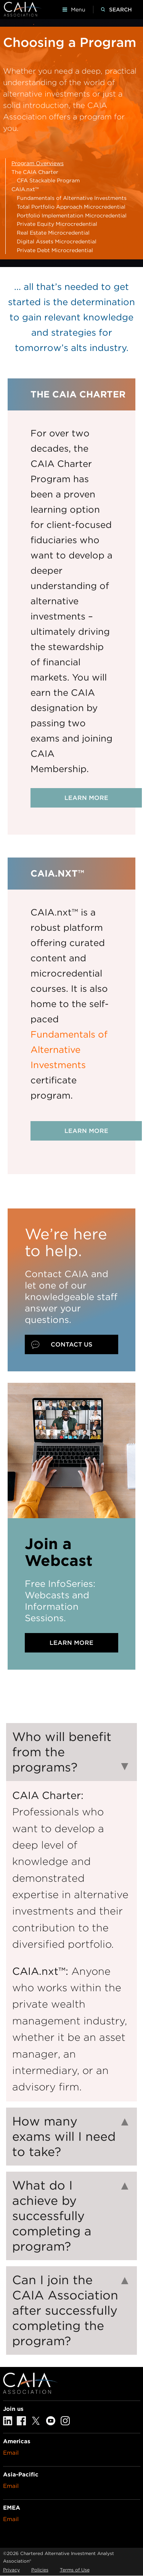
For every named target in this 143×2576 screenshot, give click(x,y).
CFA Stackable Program (48, 180)
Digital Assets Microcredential (56, 241)
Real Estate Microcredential (53, 233)
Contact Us (71, 1344)
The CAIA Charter (34, 172)
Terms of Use (75, 2570)
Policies (39, 2570)
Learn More (71, 1642)
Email (11, 2452)
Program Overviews (37, 163)
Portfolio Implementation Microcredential (72, 215)
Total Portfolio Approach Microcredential (71, 207)
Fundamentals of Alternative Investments (72, 198)
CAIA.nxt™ (25, 189)
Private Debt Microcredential (55, 250)
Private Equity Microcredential (57, 224)
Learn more (86, 797)
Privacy (11, 2570)
